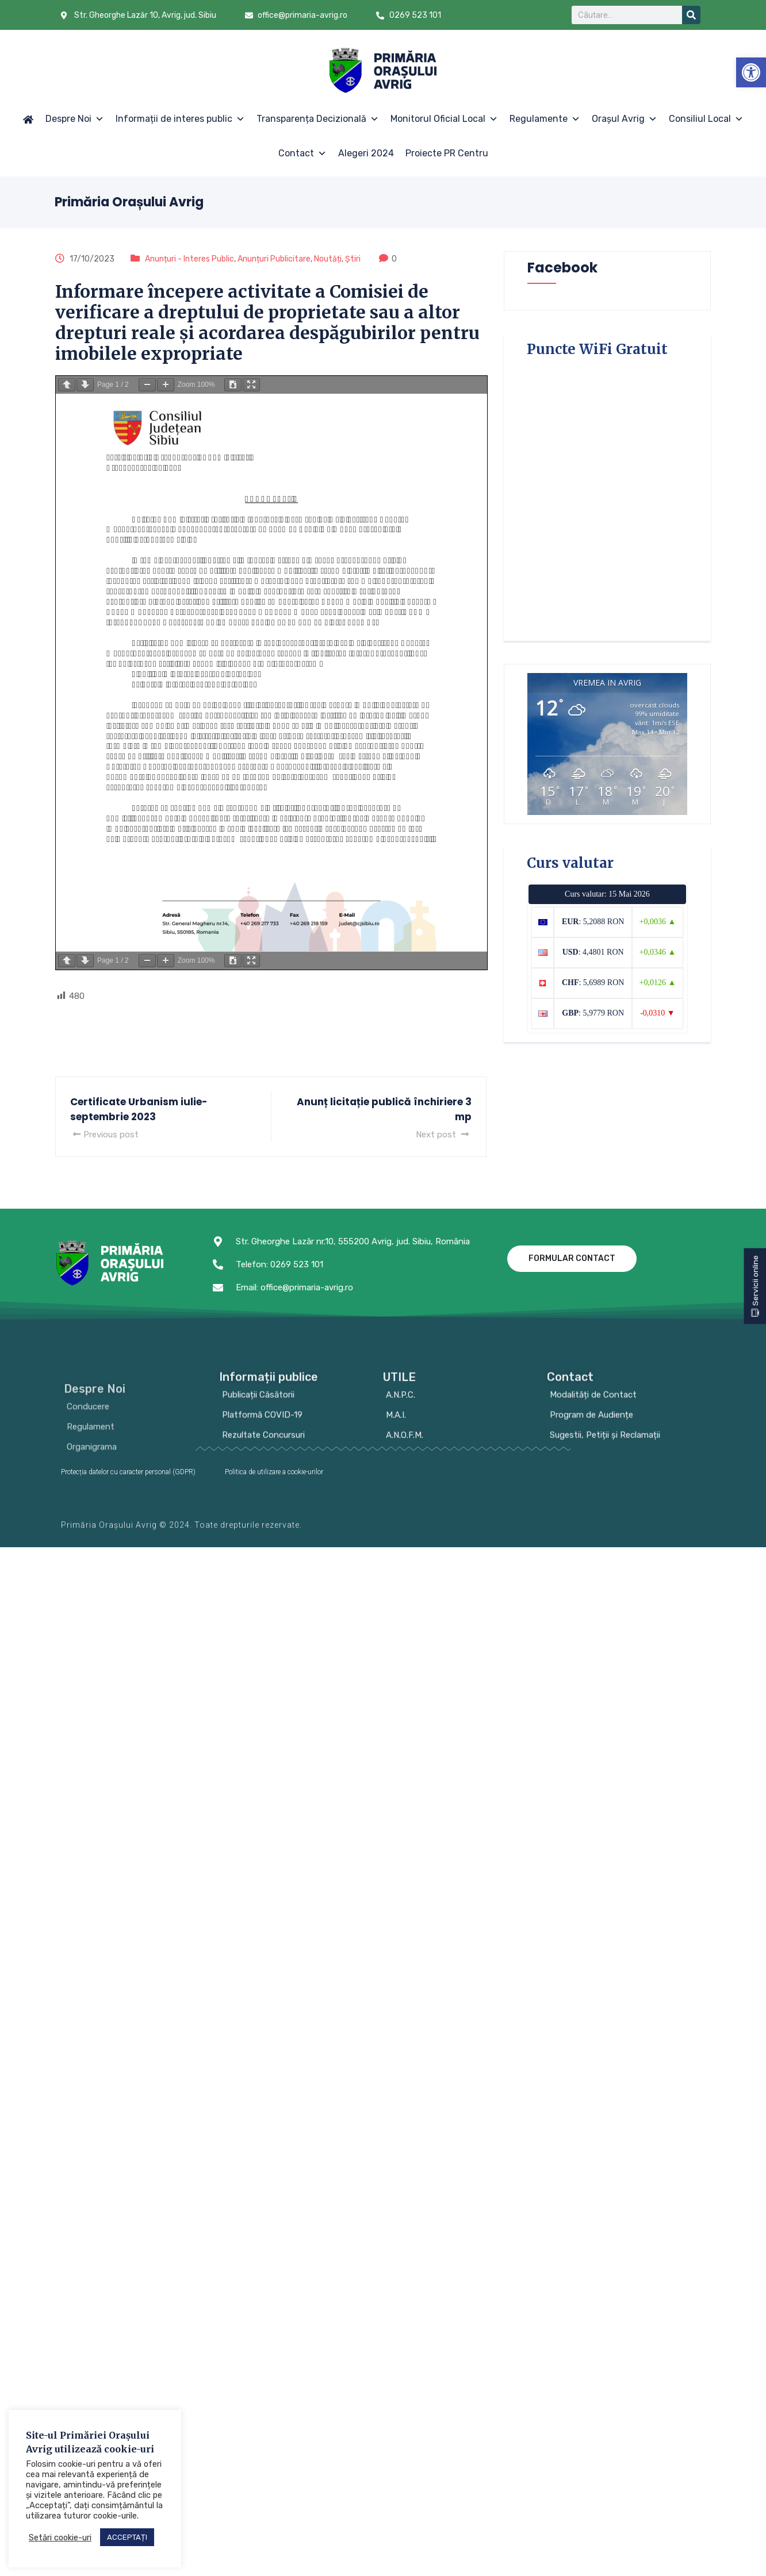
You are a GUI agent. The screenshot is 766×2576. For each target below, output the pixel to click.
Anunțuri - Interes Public (189, 259)
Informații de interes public (180, 119)
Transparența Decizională (317, 119)
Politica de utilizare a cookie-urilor (274, 1472)
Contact (302, 153)
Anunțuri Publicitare (274, 259)
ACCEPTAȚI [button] (127, 2537)
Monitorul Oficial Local (444, 119)
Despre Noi (74, 119)
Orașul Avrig (624, 119)
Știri (353, 259)
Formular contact (571, 1258)
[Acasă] (28, 119)
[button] (751, 72)
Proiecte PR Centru (446, 153)
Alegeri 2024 (366, 153)
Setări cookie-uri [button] (60, 2537)
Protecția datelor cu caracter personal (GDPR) (128, 1472)
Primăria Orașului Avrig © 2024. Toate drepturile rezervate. (181, 1530)
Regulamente (545, 119)
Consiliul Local (706, 119)
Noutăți (328, 259)
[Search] (691, 15)
